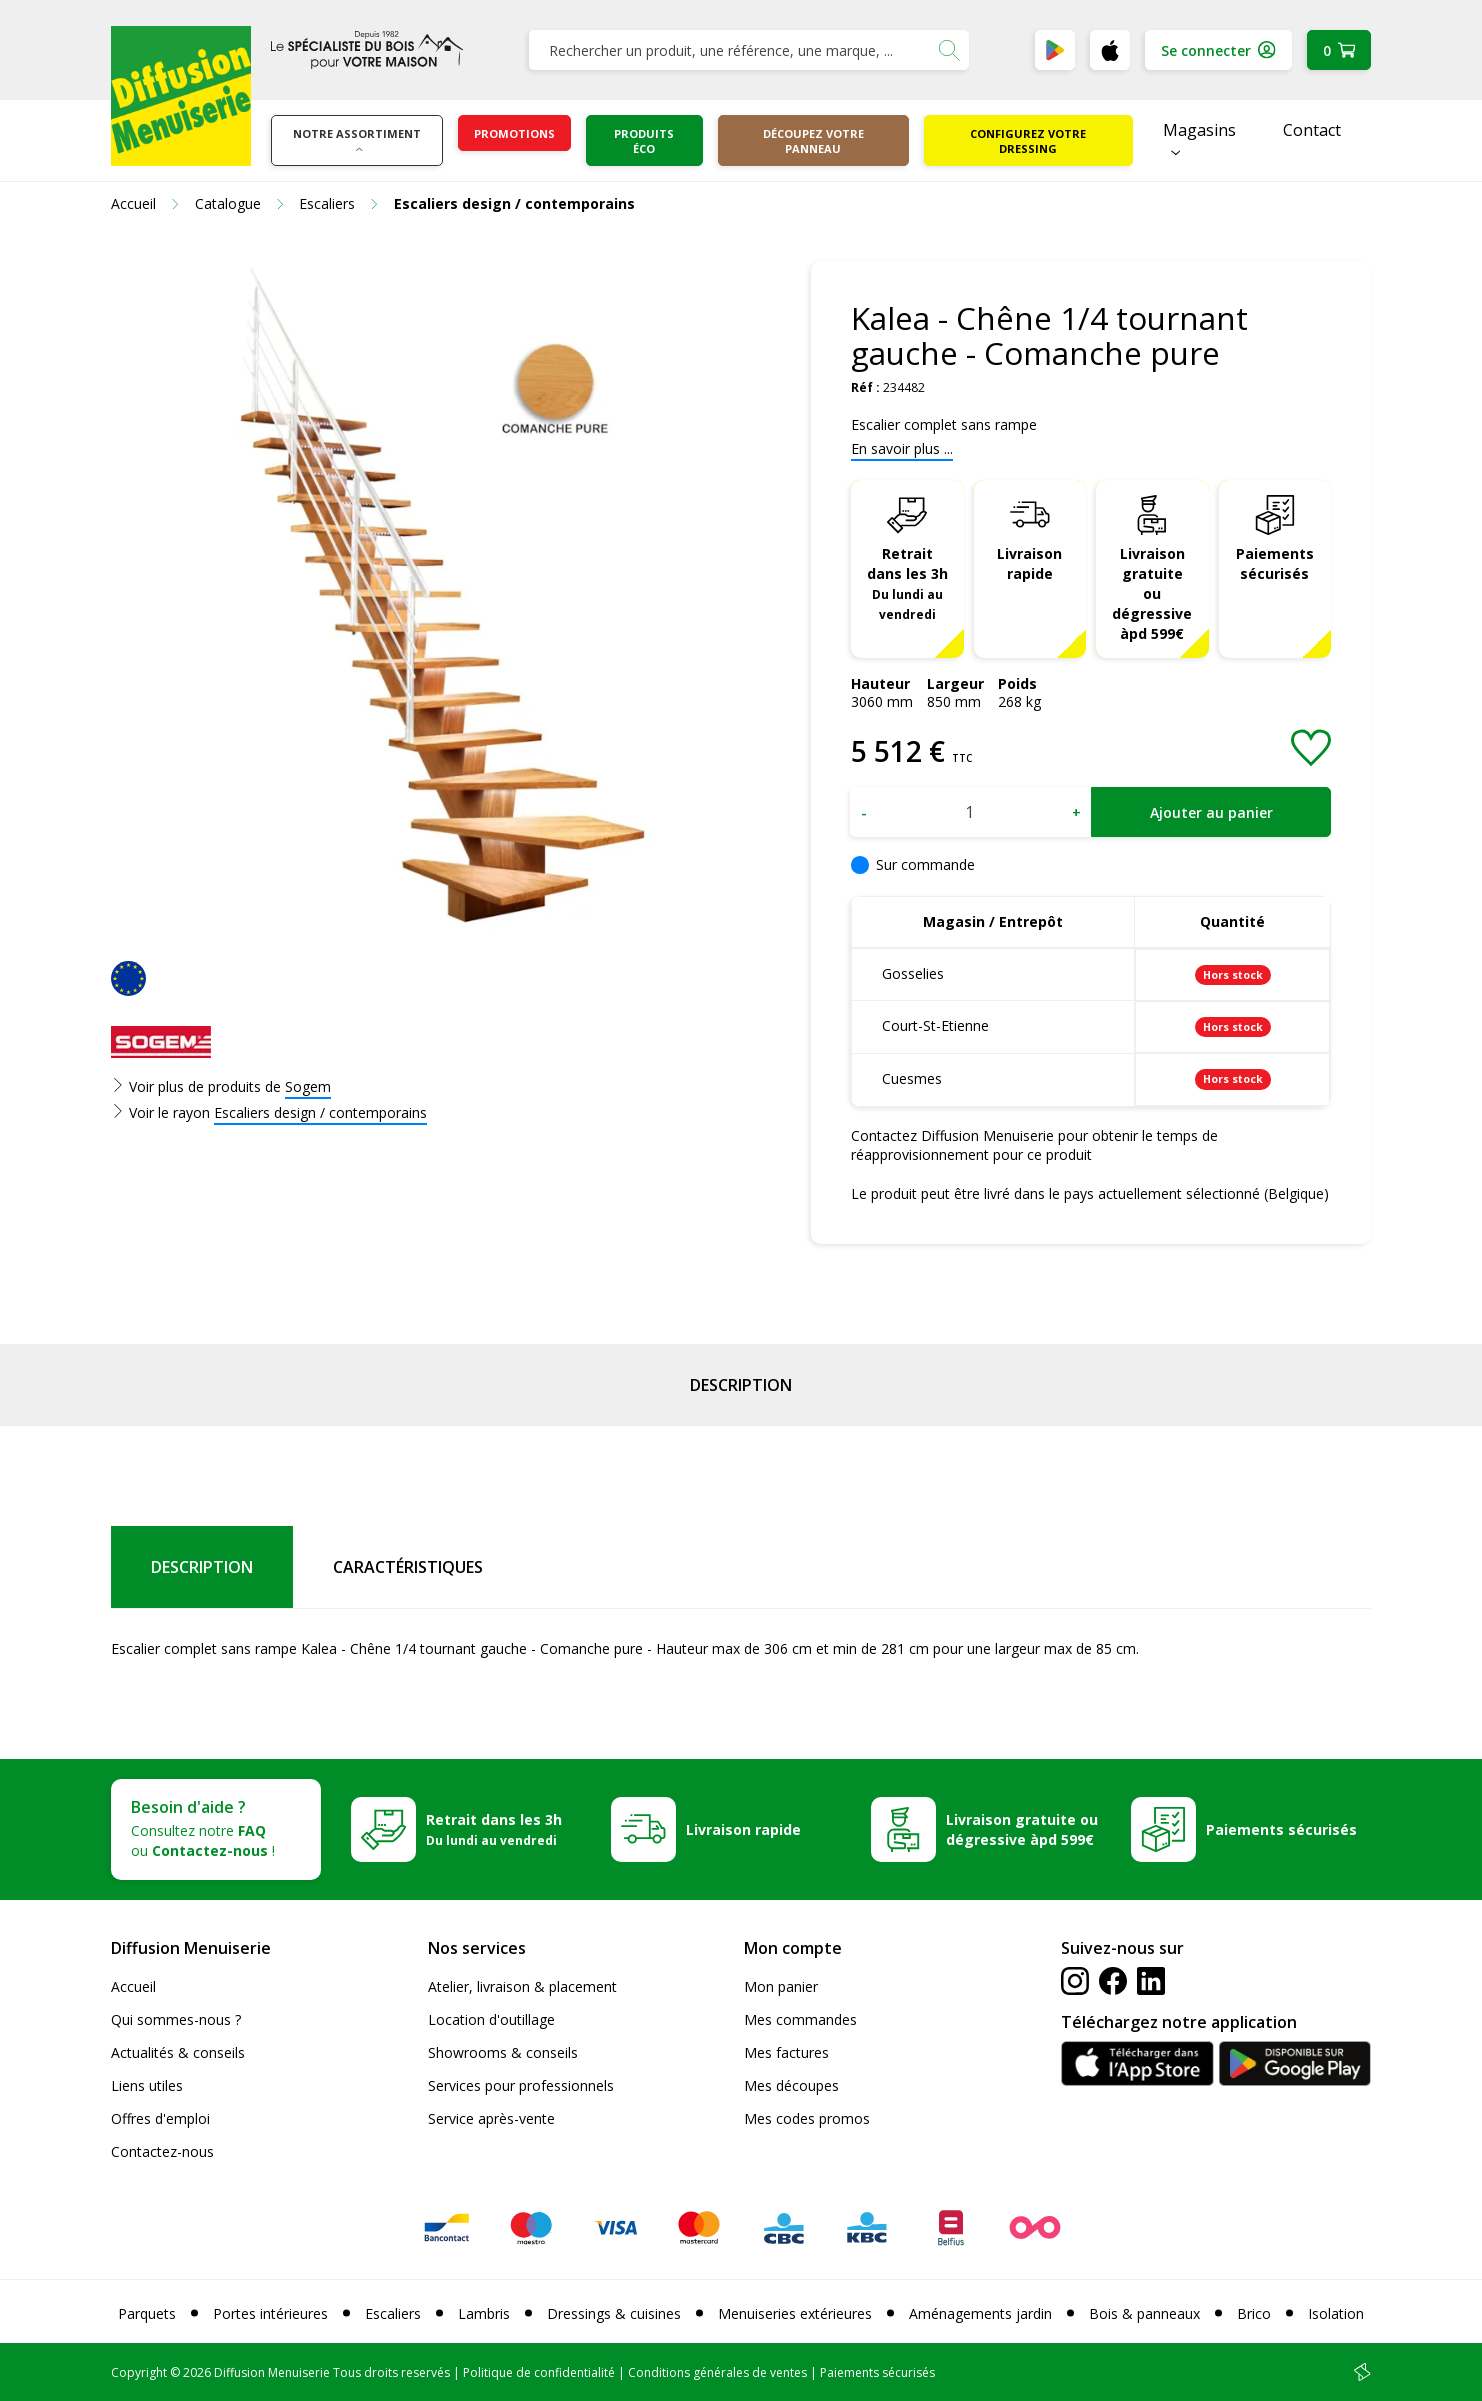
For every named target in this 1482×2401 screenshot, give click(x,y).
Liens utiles (147, 2085)
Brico (1254, 2313)
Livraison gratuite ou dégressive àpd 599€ (1152, 593)
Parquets (147, 2313)
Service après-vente (491, 2118)
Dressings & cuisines (614, 2313)
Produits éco (644, 141)
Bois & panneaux (1144, 2313)
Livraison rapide (1029, 563)
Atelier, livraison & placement (522, 1986)
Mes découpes (791, 2085)
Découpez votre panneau (813, 141)
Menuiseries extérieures (795, 2313)
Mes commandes (800, 2019)
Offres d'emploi (160, 2118)
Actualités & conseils (178, 2052)
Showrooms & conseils (503, 2052)
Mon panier (781, 1986)
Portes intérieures (270, 2313)
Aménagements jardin (980, 2313)
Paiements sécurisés (1275, 563)
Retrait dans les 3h (907, 583)
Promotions (514, 133)
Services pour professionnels (521, 2085)
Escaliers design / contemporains (320, 1112)
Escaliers (393, 2313)
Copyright (139, 2372)
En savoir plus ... (902, 448)
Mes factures (786, 2052)
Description (741, 1385)
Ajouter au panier (1211, 812)
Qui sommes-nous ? (176, 2019)
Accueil (133, 1986)
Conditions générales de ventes (717, 2372)
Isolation (1336, 2313)
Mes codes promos (807, 2118)
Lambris (484, 2313)
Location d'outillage (491, 2019)
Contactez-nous (162, 2151)
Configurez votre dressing (1028, 141)
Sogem (308, 1086)
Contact (1312, 130)
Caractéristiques (408, 1567)
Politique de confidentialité (539, 2372)
